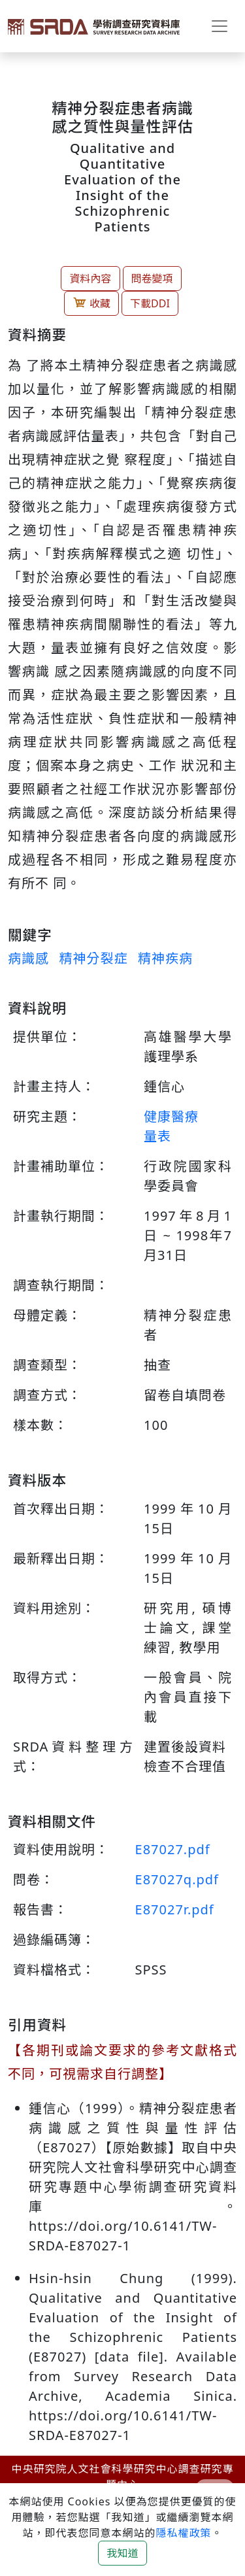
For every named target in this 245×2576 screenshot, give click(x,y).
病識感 (28, 958)
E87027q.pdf (177, 1879)
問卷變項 (152, 278)
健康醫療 (171, 1116)
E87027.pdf (172, 1849)
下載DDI (150, 303)
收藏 (91, 303)
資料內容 (90, 278)
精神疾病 (165, 958)
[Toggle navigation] (219, 26)
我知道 (122, 2553)
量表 (157, 1136)
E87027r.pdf (174, 1909)
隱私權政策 (183, 2533)
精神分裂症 (93, 958)
